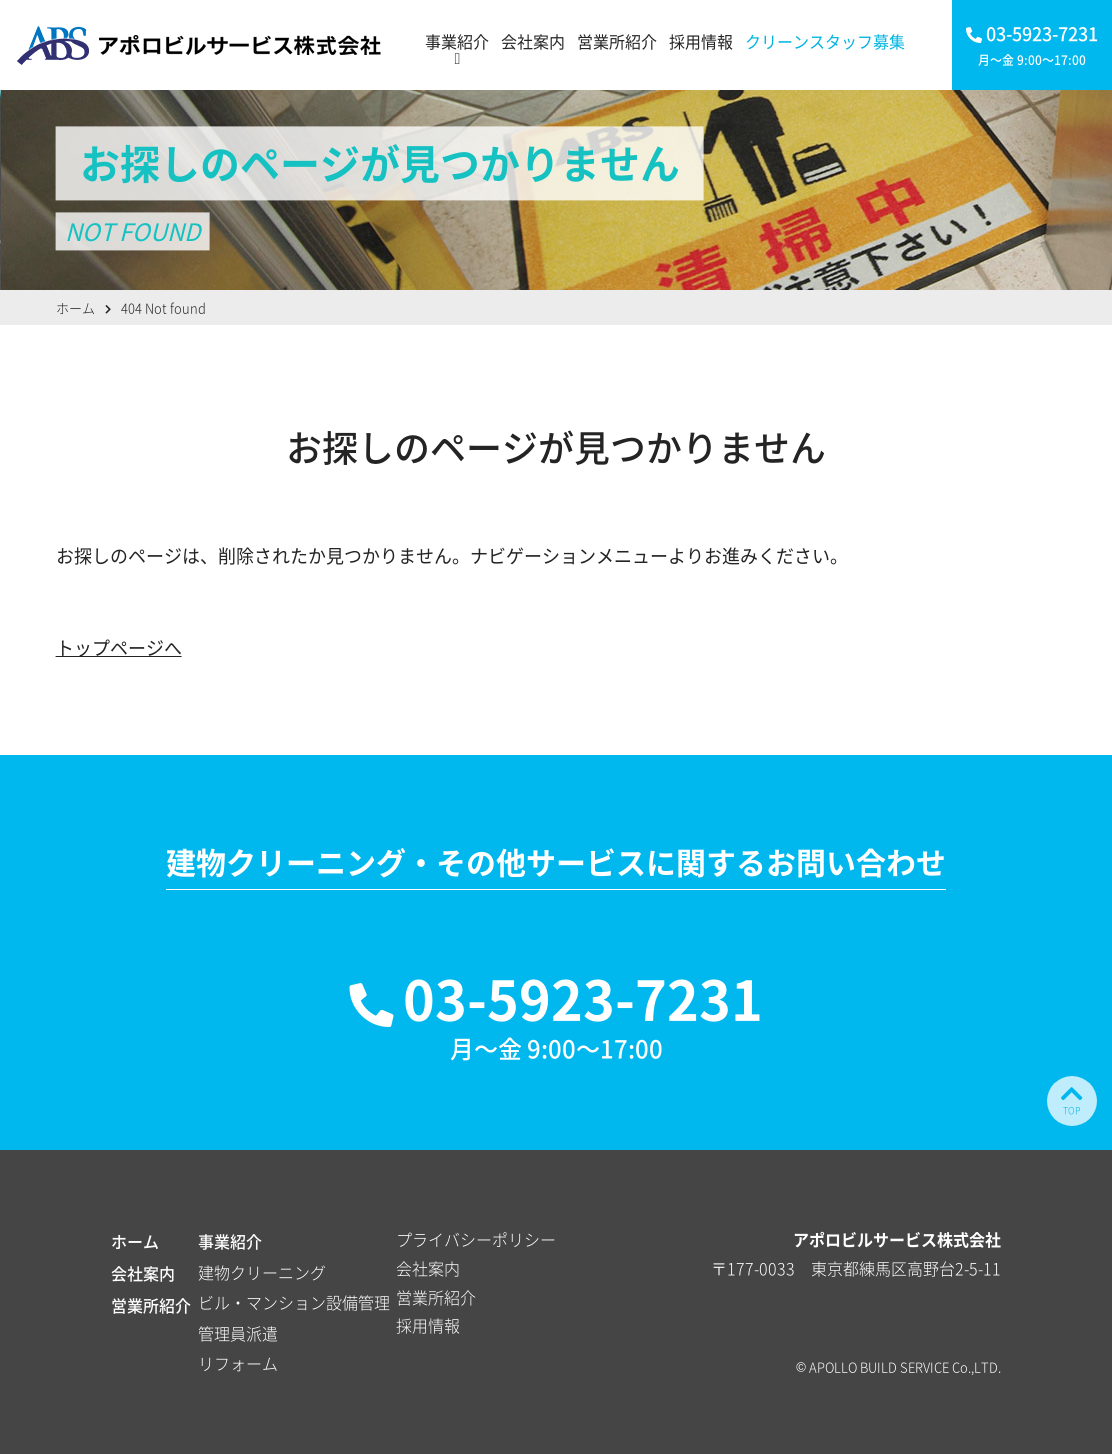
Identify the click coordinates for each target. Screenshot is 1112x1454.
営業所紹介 (617, 41)
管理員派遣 (238, 1333)
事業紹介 (457, 41)
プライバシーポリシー (476, 1239)
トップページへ (119, 647)
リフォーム (238, 1363)
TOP (1072, 1099)
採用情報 (701, 41)
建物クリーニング (262, 1272)
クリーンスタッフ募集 (825, 41)
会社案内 (533, 41)
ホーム (135, 1241)
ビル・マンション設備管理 (294, 1302)
